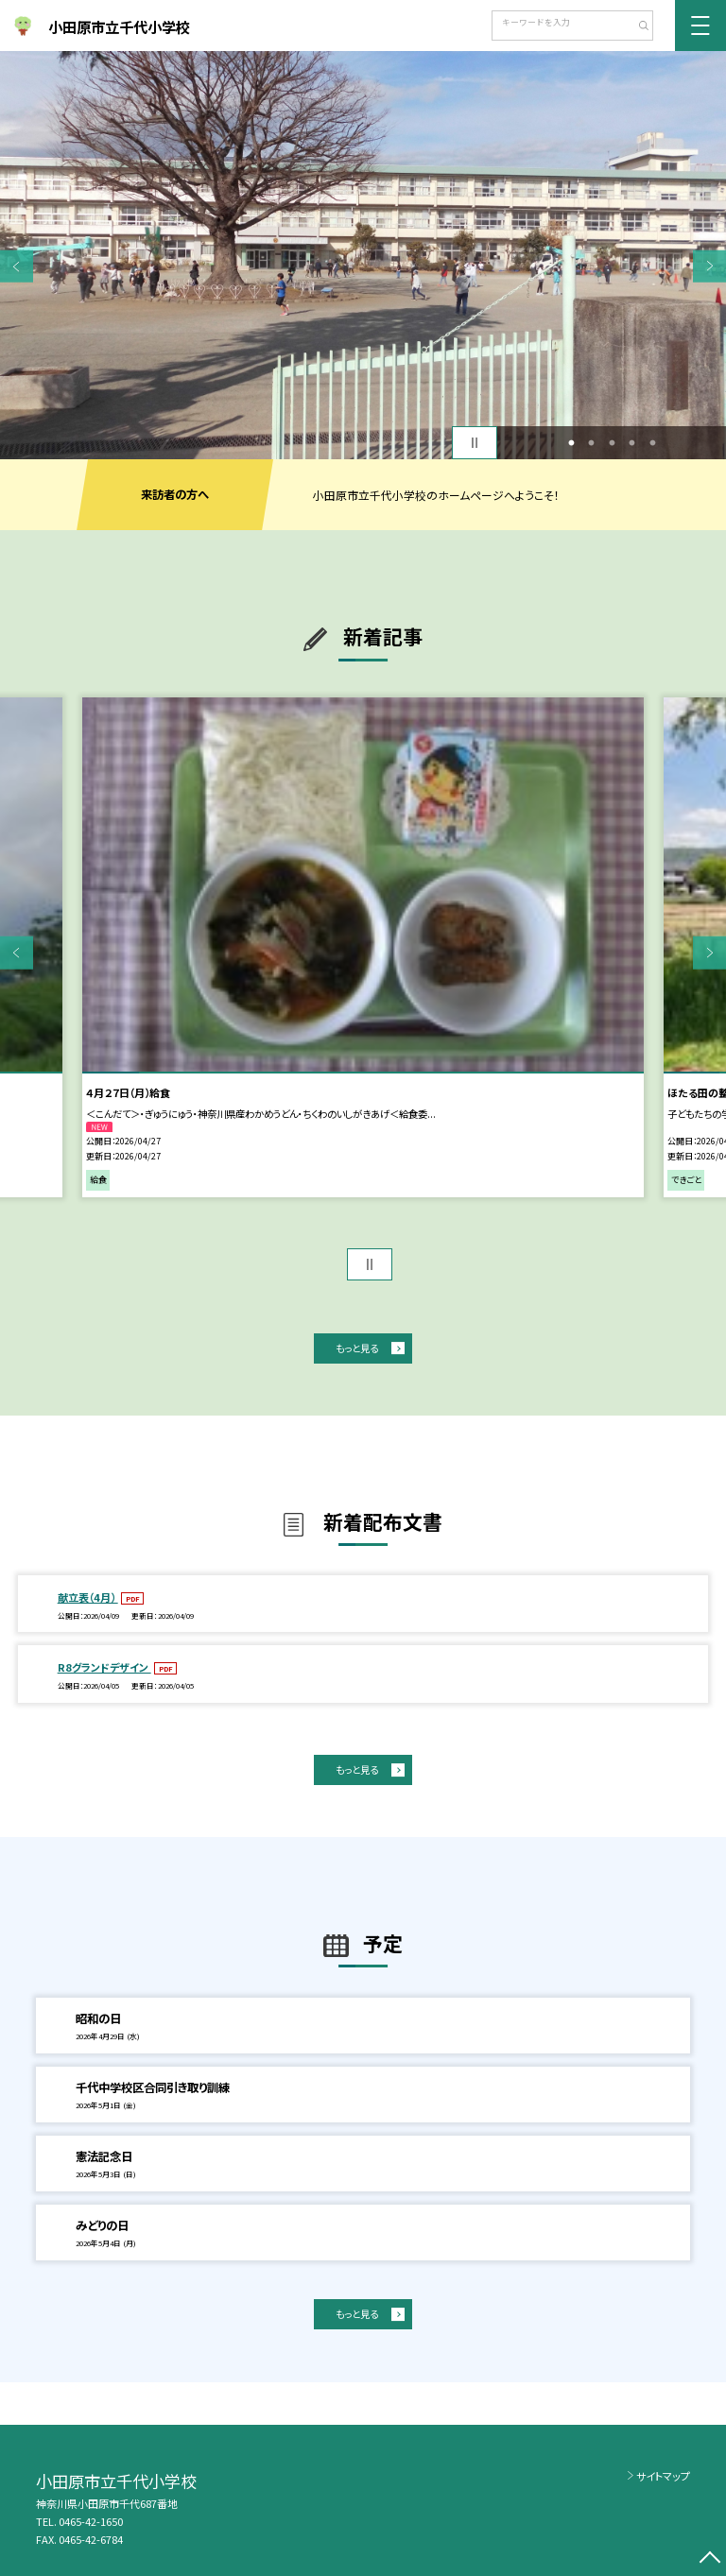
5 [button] (652, 443)
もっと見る (357, 1348)
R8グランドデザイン (104, 1666)
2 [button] (592, 443)
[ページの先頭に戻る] (709, 2559)
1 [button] (571, 443)
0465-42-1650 (91, 2521)
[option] (363, 255)
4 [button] (632, 443)
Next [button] (709, 266)
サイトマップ (663, 2475)
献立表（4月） (88, 1597)
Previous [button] (16, 266)
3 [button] (611, 443)
